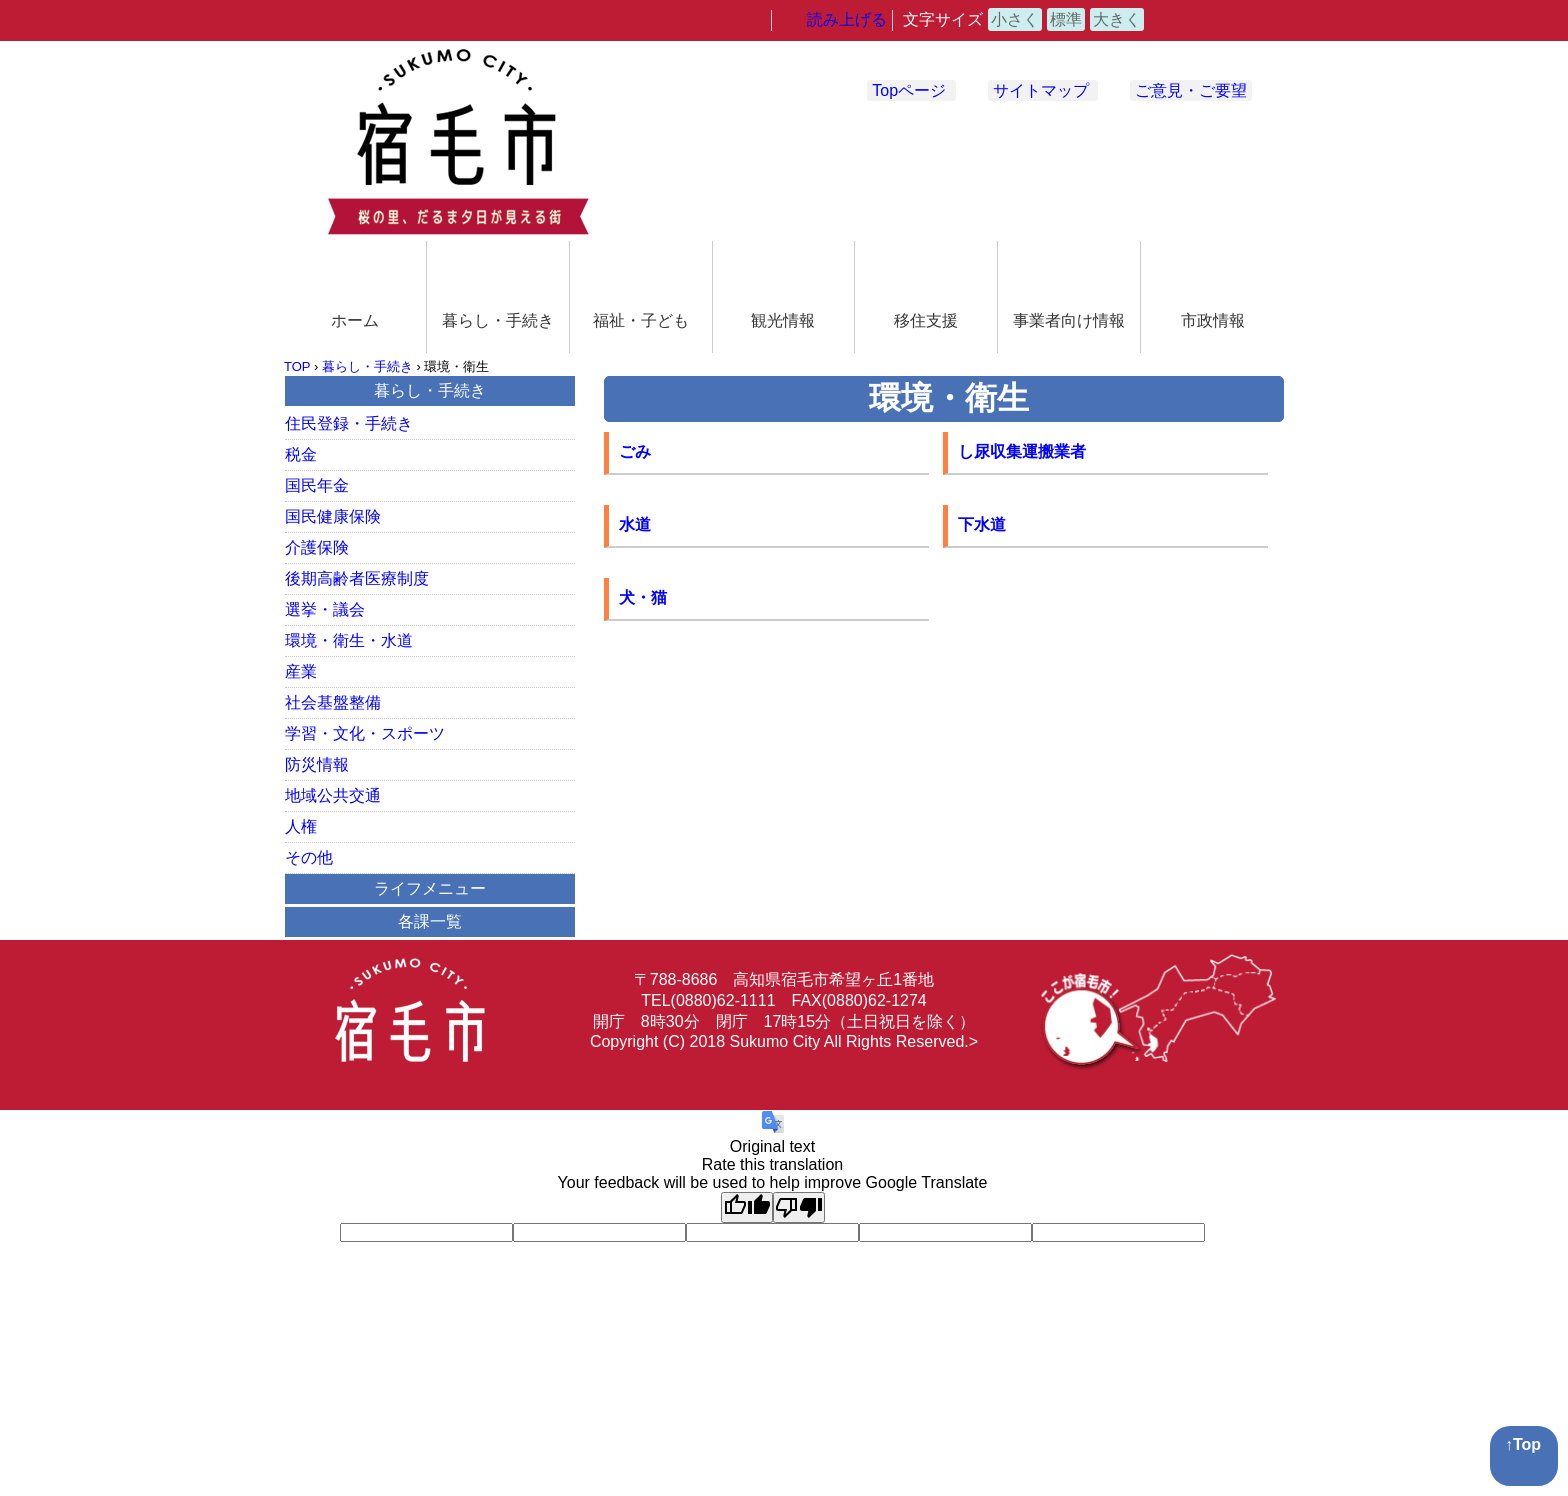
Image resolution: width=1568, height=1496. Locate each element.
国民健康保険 (333, 516)
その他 (309, 857)
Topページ (909, 90)
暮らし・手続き (498, 320)
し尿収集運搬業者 (1022, 451)
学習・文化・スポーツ (365, 733)
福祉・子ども (641, 320)
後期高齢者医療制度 (357, 578)
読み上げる (847, 19)
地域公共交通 (333, 795)
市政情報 (1213, 320)
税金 (301, 454)
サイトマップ (1041, 90)
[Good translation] (747, 1207)
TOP (297, 366)
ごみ (635, 451)
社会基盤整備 (333, 702)
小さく (1015, 19)
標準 (1066, 19)
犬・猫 (643, 597)
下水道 (982, 524)
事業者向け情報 (1069, 320)
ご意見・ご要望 (1191, 90)
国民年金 (317, 485)
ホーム (355, 320)
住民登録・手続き (349, 423)
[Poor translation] (799, 1207)
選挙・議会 (325, 609)
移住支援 (926, 320)
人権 (301, 826)
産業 (301, 671)
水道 (635, 524)
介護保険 (317, 547)
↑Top (1523, 1444)
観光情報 (783, 320)
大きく (1117, 19)
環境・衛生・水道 (349, 640)
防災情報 (317, 764)
